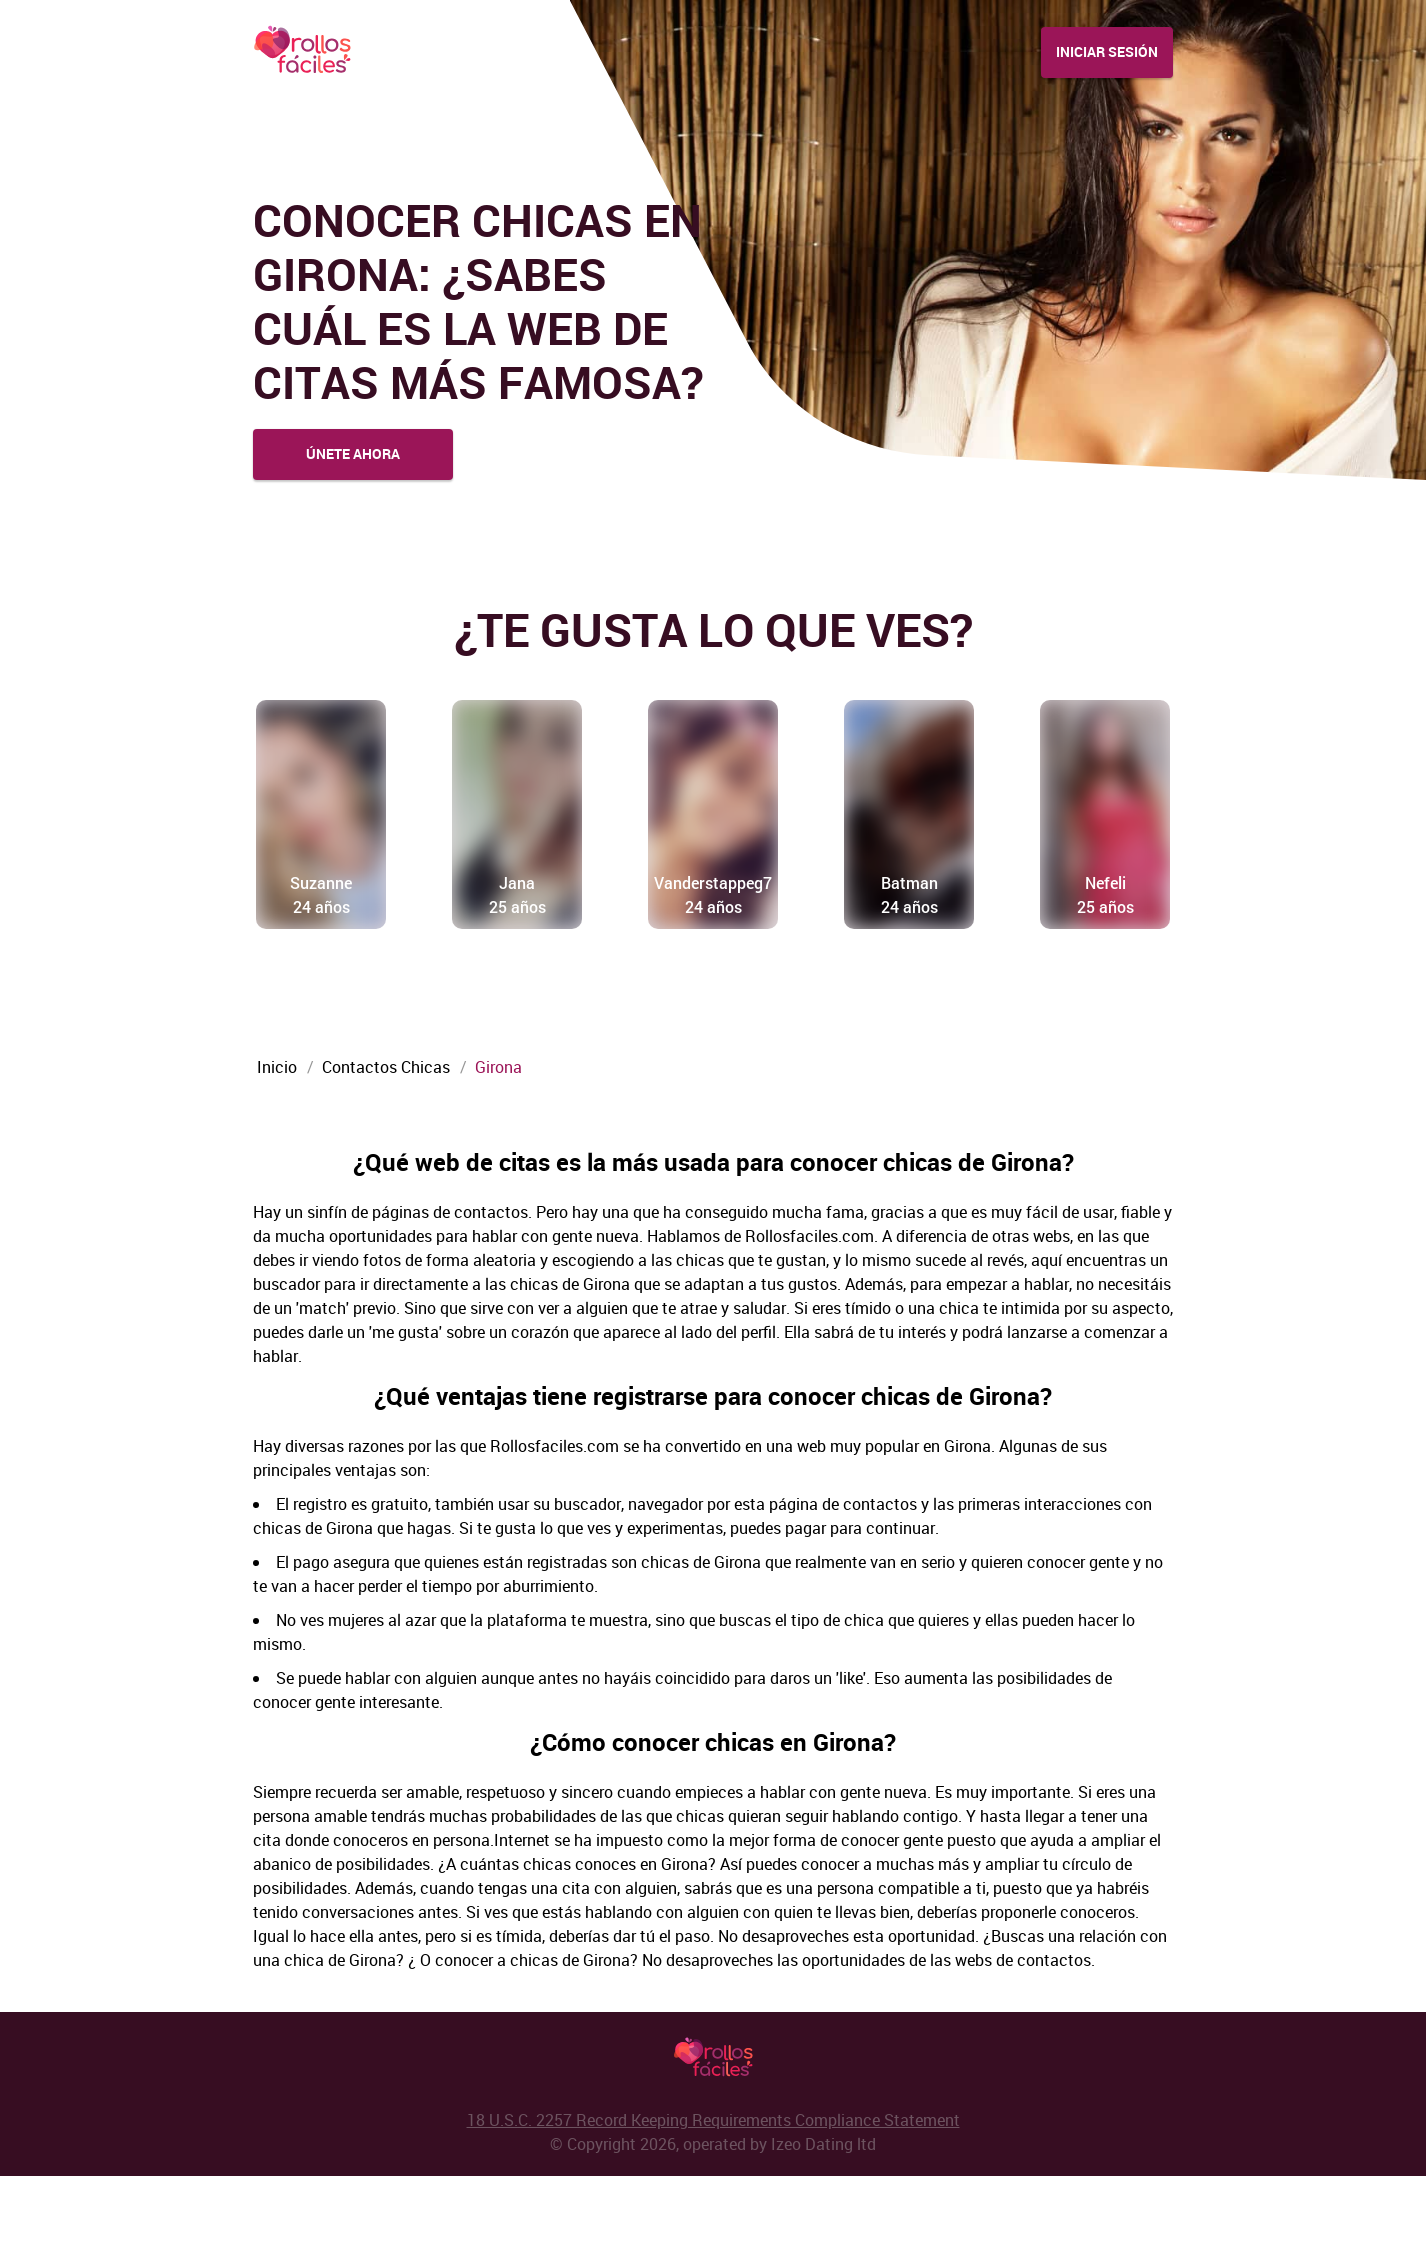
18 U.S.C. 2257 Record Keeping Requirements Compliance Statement (713, 2191)
